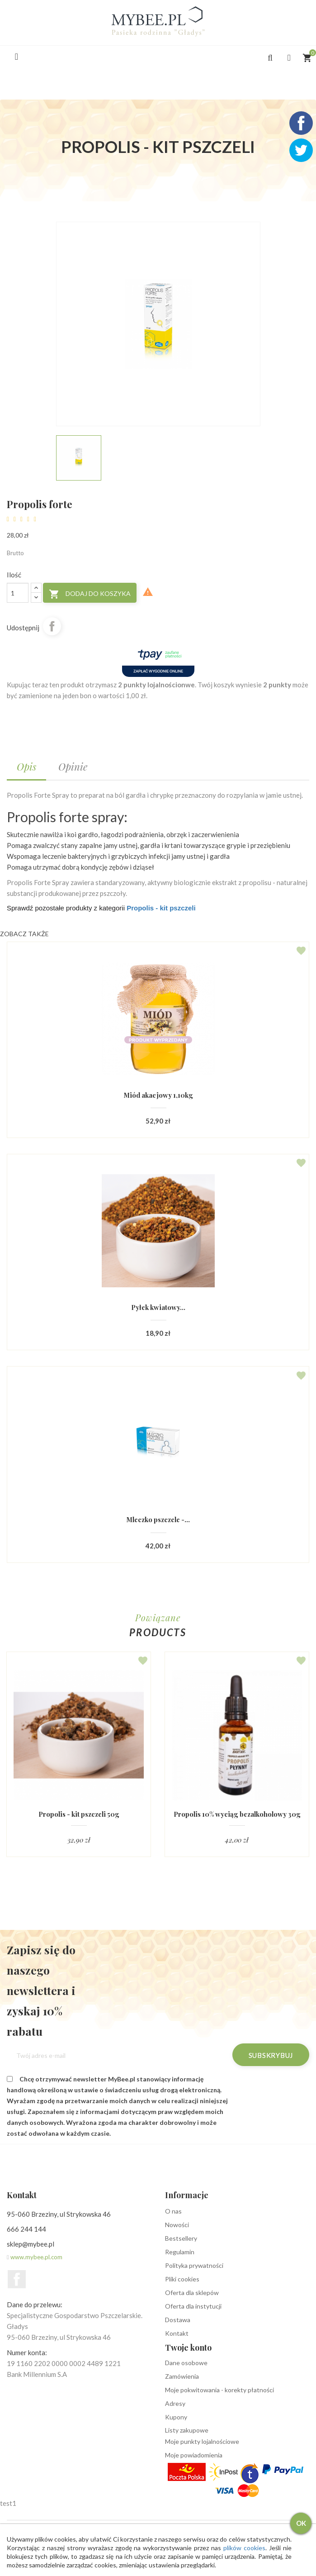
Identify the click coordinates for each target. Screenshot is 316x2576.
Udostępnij (52, 626)
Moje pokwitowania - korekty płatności (219, 2390)
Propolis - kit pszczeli (161, 908)
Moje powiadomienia (193, 2455)
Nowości (177, 2225)
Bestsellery (181, 2239)
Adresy (175, 2404)
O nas (173, 2211)
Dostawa (177, 2320)
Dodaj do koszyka (90, 594)
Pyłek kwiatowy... (158, 1307)
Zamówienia (182, 2377)
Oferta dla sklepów (192, 2293)
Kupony (176, 2417)
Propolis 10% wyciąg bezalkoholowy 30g (237, 1818)
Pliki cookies (182, 2279)
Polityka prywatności (194, 2266)
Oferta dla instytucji (193, 2306)
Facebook (17, 2280)
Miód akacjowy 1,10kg (158, 1095)
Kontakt (177, 2334)
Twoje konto (188, 2348)
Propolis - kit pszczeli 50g (79, 1815)
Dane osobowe (186, 2363)
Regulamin (179, 2252)
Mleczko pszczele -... (158, 1520)
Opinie (72, 766)
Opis (26, 766)
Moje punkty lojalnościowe (202, 2442)
